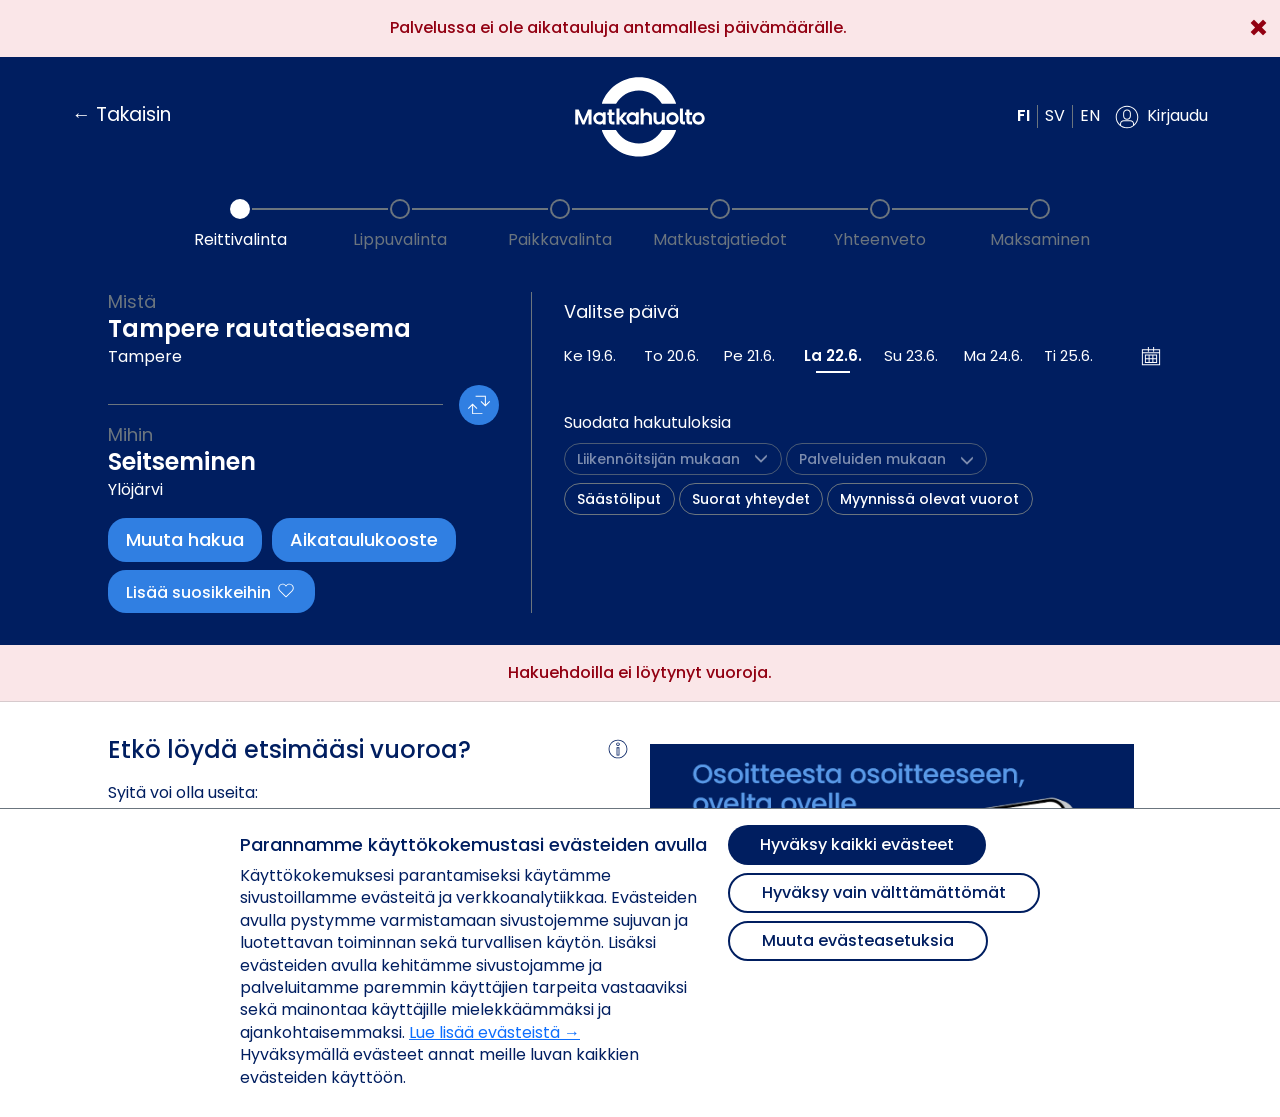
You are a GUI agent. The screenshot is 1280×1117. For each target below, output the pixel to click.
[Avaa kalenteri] (1152, 356)
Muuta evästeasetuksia (858, 940)
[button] (1161, 117)
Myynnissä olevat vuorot (929, 499)
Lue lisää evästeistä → (494, 1032)
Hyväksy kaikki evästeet (857, 844)
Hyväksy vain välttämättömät (884, 892)
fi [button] (1023, 115)
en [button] (1090, 115)
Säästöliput (619, 499)
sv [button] (1055, 115)
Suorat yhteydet (751, 499)
